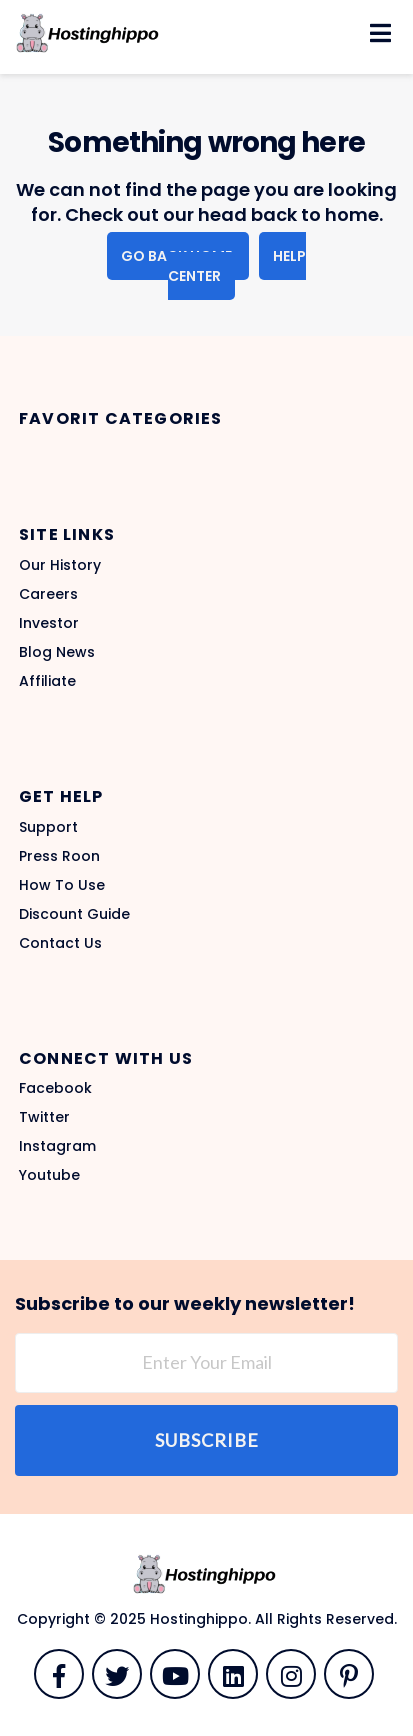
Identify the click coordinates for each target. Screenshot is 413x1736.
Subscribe (207, 1440)
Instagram (57, 1146)
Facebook (55, 1088)
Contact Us (60, 943)
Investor (49, 623)
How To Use (62, 885)
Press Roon (59, 856)
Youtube (49, 1175)
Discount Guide (74, 914)
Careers (48, 594)
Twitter (44, 1117)
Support (48, 827)
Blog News (57, 652)
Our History (60, 565)
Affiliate (47, 681)
